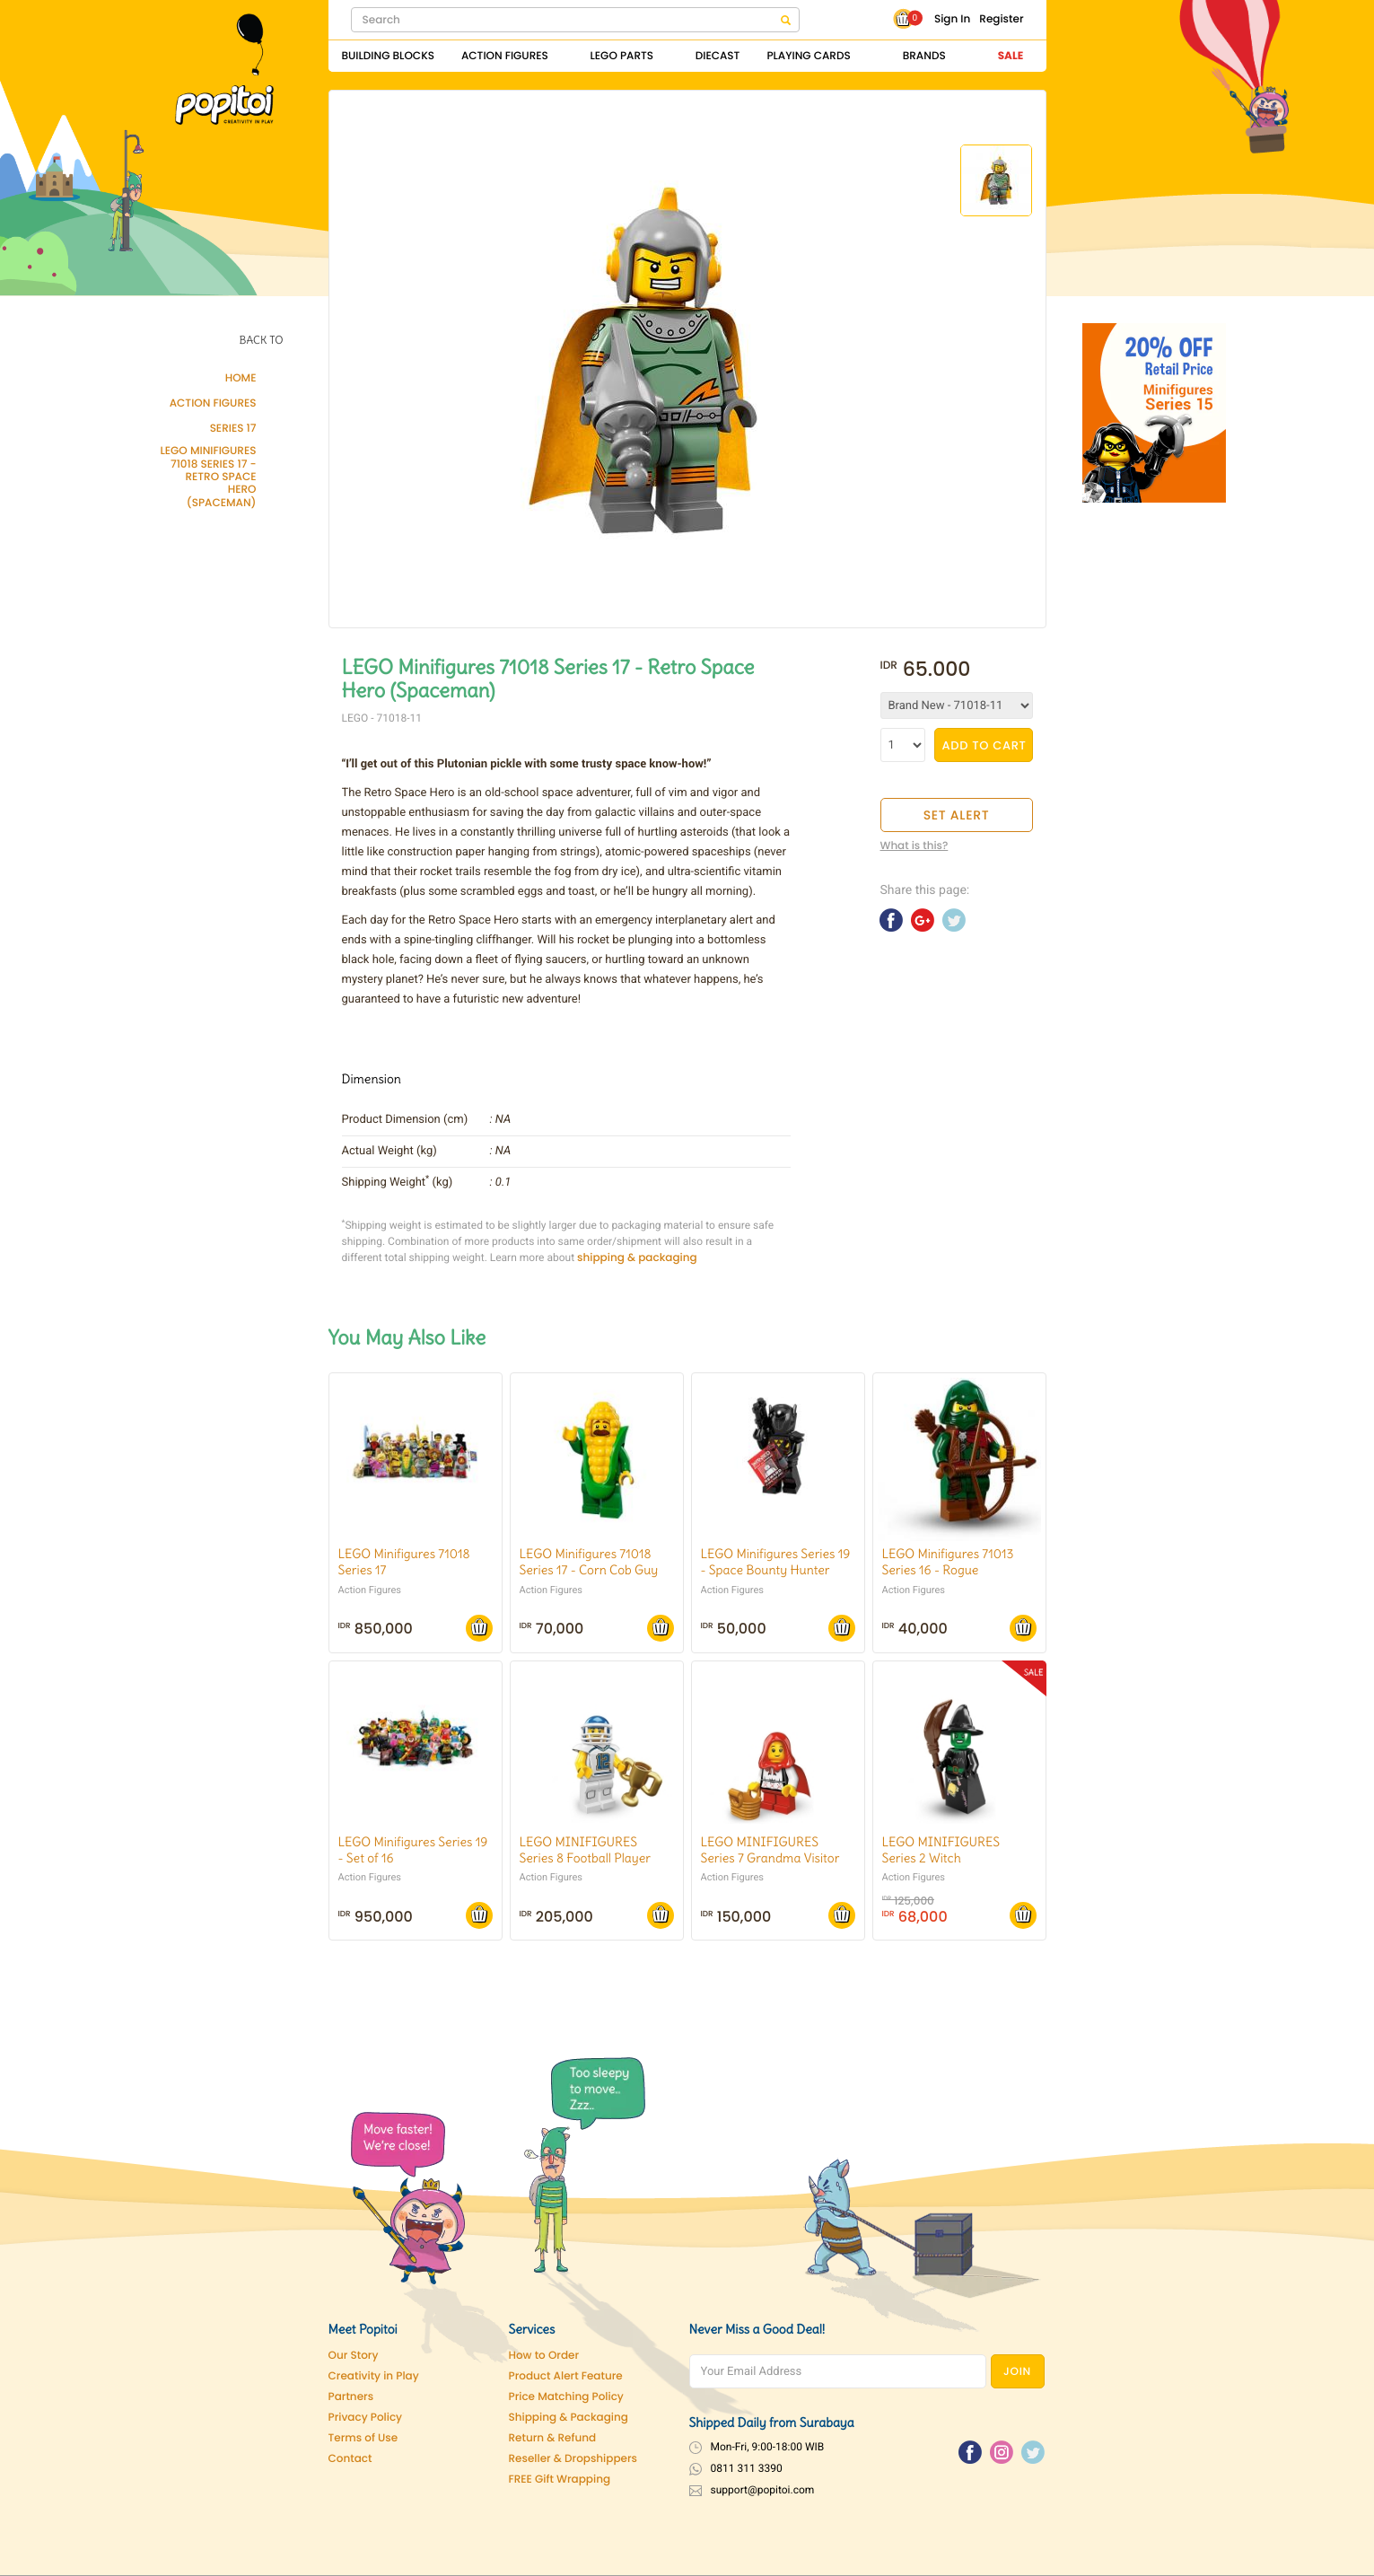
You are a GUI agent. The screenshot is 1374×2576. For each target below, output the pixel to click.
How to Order (544, 2355)
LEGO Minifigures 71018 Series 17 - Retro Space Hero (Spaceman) (208, 477)
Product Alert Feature (566, 2376)
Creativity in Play (373, 2376)
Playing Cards (808, 56)
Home (241, 378)
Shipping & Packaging (568, 2417)
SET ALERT (956, 815)
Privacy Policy (365, 2417)
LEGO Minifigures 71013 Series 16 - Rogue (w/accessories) (948, 1570)
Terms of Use (363, 2438)
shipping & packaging (637, 1258)
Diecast (718, 56)
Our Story (353, 2355)
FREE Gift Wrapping (560, 2479)
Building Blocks (388, 56)
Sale (1010, 56)
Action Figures (504, 56)
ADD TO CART (984, 745)
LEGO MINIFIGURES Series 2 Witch (941, 1850)
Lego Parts (622, 56)
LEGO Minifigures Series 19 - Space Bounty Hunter (776, 1562)
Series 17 (233, 429)
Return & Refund (553, 2438)
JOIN (1017, 2371)
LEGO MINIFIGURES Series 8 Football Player (586, 1850)
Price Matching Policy (566, 2397)
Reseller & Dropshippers (573, 2458)
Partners (351, 2397)
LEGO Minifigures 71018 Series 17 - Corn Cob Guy (589, 1562)
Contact (350, 2458)
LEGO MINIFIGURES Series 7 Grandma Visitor (770, 1850)
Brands (924, 56)
